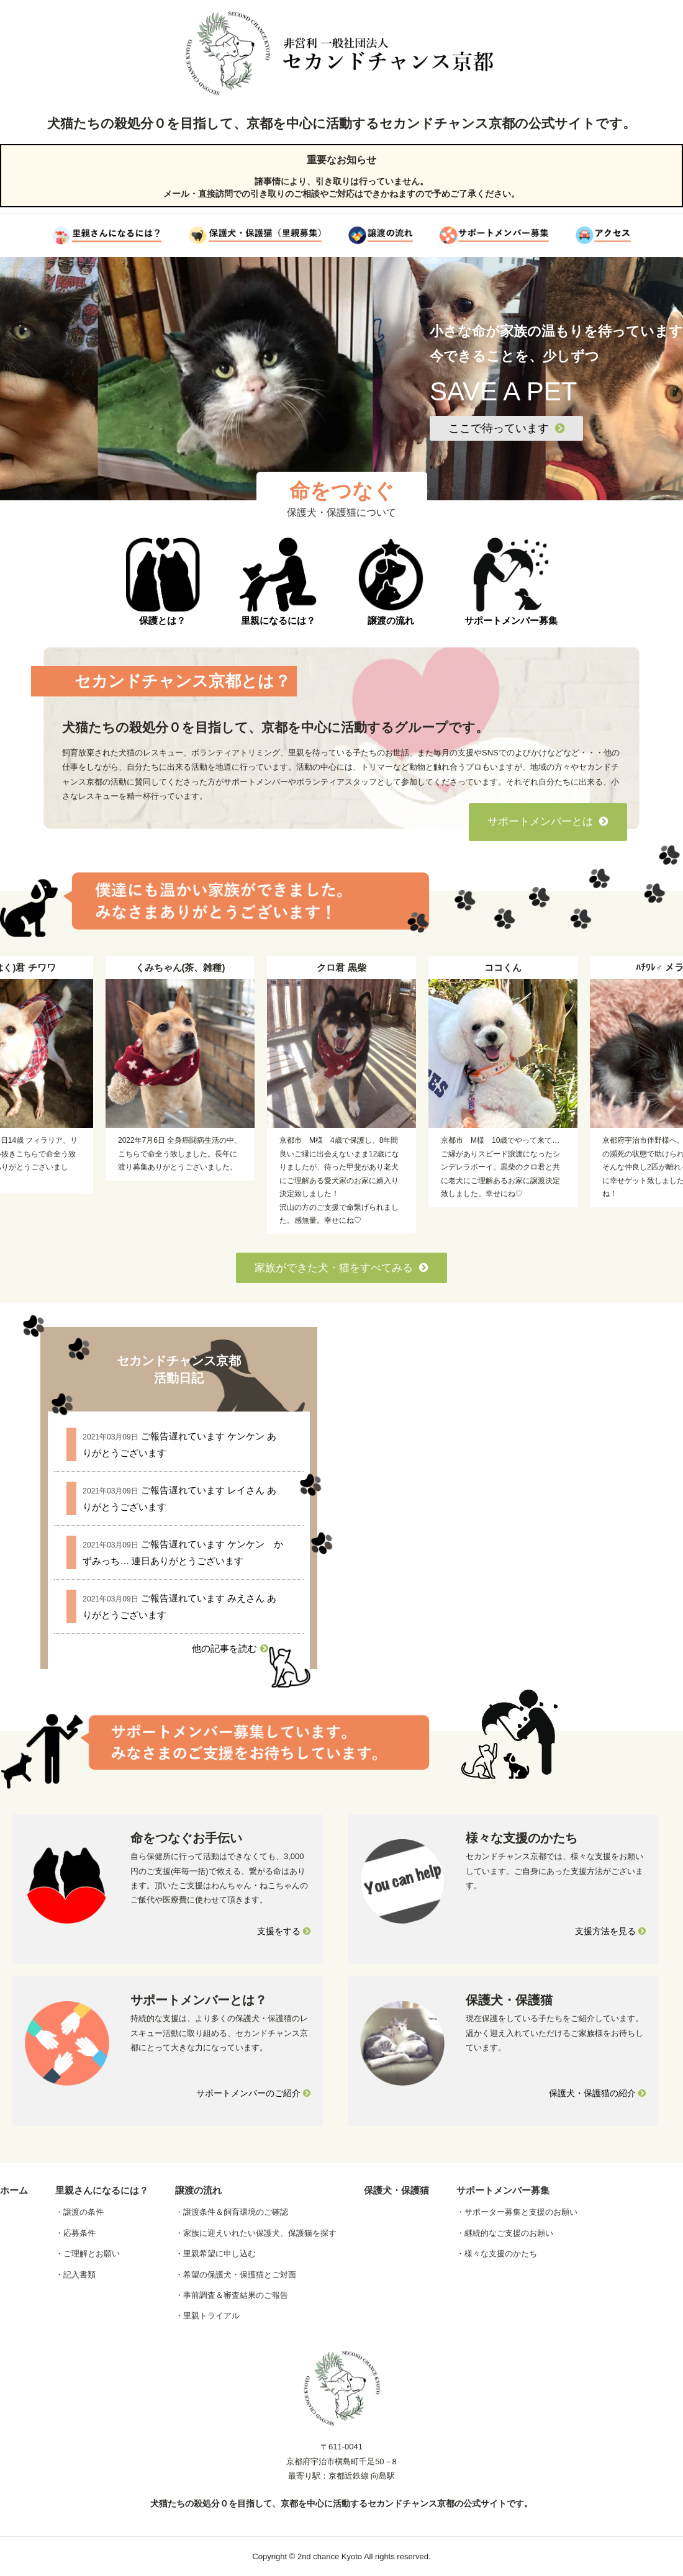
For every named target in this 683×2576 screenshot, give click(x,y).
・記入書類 (75, 2274)
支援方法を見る (610, 1931)
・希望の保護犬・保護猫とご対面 (235, 2274)
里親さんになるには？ (101, 2190)
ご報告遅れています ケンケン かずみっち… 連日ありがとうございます (183, 1552)
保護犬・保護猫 (396, 2190)
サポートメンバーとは (547, 821)
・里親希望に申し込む (215, 2253)
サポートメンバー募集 (511, 582)
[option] (341, 1095)
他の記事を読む (230, 1648)
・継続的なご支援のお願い (504, 2233)
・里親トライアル (207, 2315)
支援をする (283, 1931)
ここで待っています (506, 428)
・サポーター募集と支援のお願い (516, 2212)
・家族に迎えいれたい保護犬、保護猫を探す (256, 2233)
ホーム (14, 2190)
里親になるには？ (278, 582)
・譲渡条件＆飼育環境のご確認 (231, 2212)
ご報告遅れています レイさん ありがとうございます (179, 1498)
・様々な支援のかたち (496, 2253)
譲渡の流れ (390, 582)
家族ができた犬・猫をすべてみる (341, 1268)
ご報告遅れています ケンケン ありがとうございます (179, 1444)
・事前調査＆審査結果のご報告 (231, 2295)
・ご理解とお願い (87, 2253)
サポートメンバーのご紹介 (253, 2093)
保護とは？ (162, 582)
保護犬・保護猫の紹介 (597, 2093)
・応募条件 (75, 2233)
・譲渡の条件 (79, 2212)
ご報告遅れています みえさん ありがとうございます (179, 1606)
